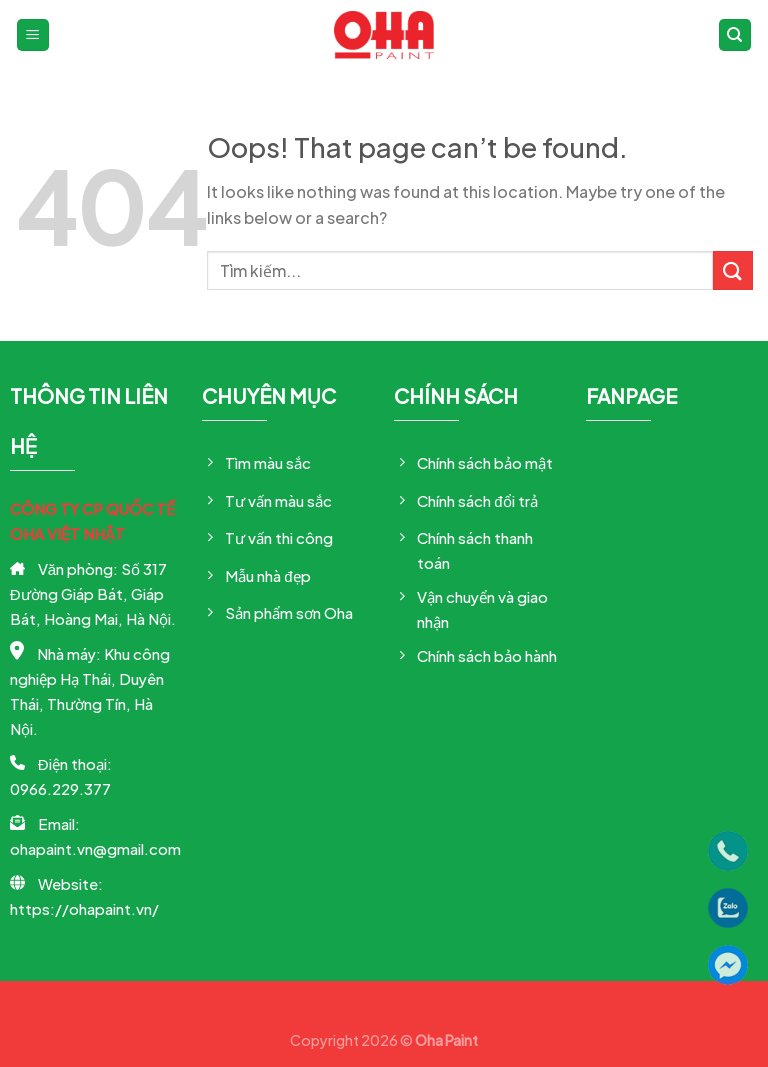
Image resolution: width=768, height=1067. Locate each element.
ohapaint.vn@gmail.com (95, 848)
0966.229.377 (60, 788)
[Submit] (733, 270)
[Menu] (33, 35)
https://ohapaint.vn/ (84, 908)
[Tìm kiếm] (735, 35)
